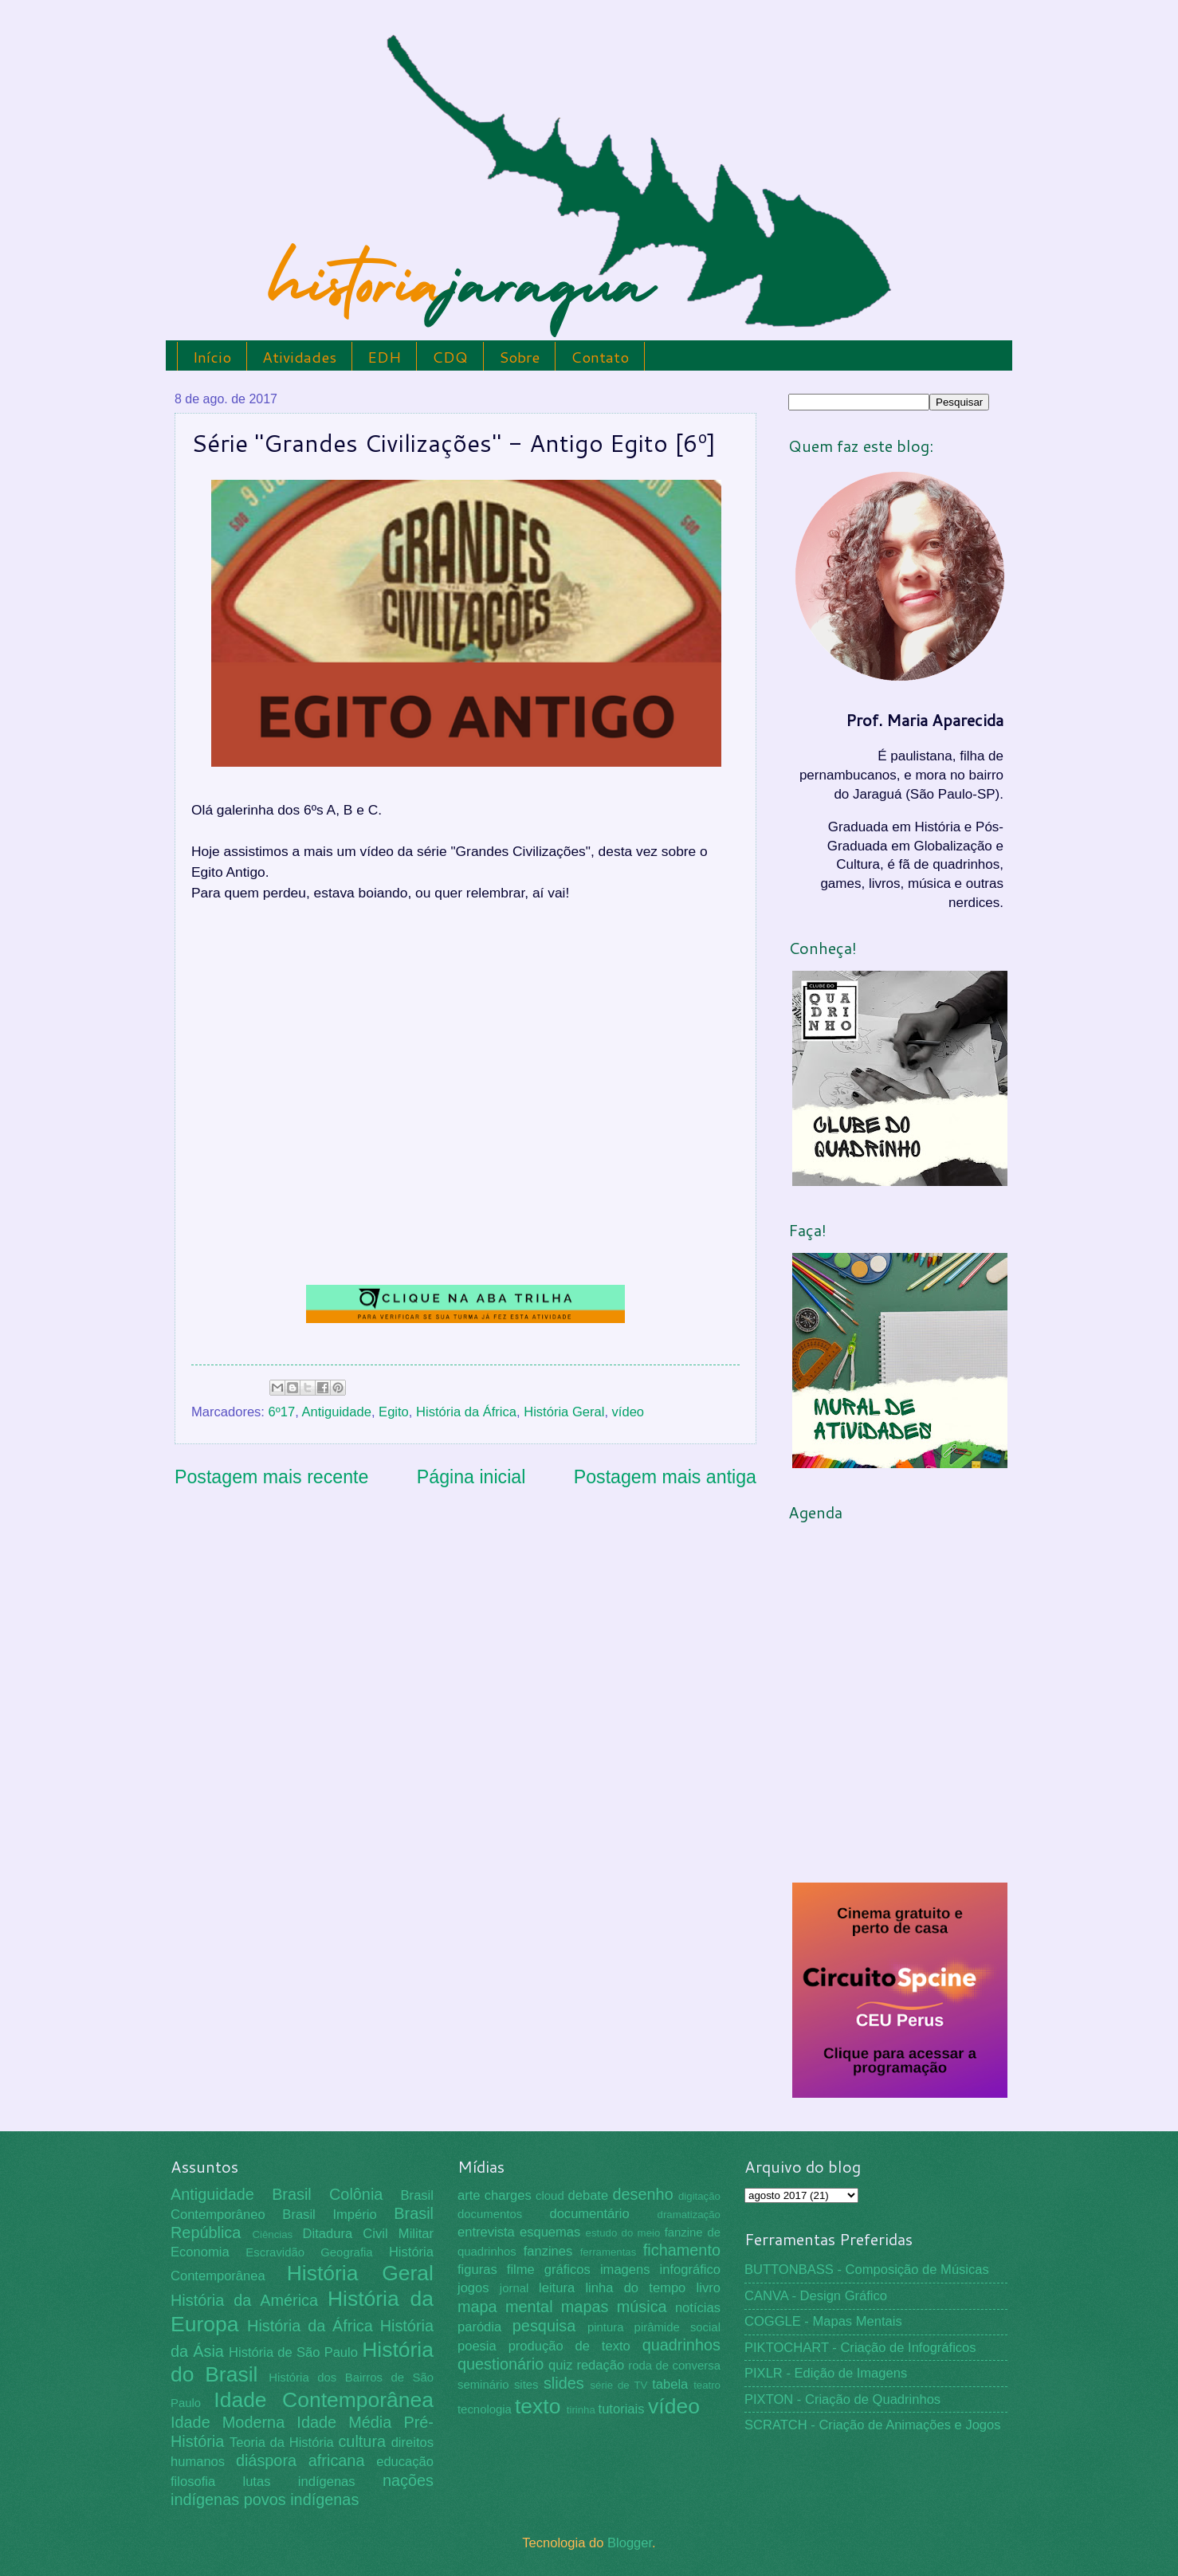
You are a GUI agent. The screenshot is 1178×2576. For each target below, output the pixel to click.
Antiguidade (336, 1412)
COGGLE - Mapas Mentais (823, 2321)
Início (212, 356)
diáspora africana (300, 2460)
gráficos (567, 2269)
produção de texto (569, 2346)
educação (405, 2461)
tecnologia (484, 2409)
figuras (477, 2269)
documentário (589, 2213)
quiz (560, 2365)
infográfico (690, 2269)
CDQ (450, 356)
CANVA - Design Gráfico (815, 2295)
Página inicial (471, 1477)
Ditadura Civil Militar (368, 2233)
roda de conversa (674, 2365)
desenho (643, 2194)
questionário (500, 2364)
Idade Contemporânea (324, 2400)
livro (709, 2287)
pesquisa (544, 2325)
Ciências (272, 2234)
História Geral (564, 1412)
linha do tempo (635, 2287)
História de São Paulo (293, 2352)
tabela (670, 2384)
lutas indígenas (298, 2481)
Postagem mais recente (271, 1477)
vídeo (628, 1412)
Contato (600, 356)
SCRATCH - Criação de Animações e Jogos (872, 2425)
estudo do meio (623, 2233)
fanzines (548, 2251)
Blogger (629, 2542)
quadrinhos (681, 2345)
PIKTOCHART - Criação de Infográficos (860, 2347)
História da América (244, 2300)
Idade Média (343, 2422)
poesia (477, 2346)
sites (526, 2384)
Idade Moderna (228, 2422)
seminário (483, 2384)
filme (521, 2269)
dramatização (689, 2215)
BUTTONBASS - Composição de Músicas (866, 2269)
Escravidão (274, 2252)
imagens (625, 2269)
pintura (605, 2327)
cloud (550, 2195)
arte (469, 2195)
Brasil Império (329, 2214)
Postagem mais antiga (665, 1477)
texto (537, 2406)
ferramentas (608, 2252)
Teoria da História (282, 2442)
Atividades (299, 356)
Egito (394, 1412)
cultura (362, 2441)
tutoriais (622, 2409)
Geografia (346, 2252)
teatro (707, 2385)
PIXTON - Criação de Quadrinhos (842, 2399)
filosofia (193, 2481)
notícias (698, 2307)
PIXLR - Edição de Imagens (825, 2373)
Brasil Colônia (327, 2194)
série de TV (618, 2385)
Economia (200, 2252)
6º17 (282, 1412)
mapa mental (505, 2306)
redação (600, 2365)
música (642, 2306)
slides (564, 2383)
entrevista (486, 2232)
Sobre (519, 356)
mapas (585, 2306)
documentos (489, 2214)
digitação (699, 2196)
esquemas (550, 2232)
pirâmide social (677, 2327)
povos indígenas (301, 2499)
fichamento (682, 2250)
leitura (557, 2287)
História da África (466, 1412)
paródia (479, 2326)
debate (588, 2195)
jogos (473, 2287)
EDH (384, 356)
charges (508, 2195)
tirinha (581, 2410)
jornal (514, 2288)
